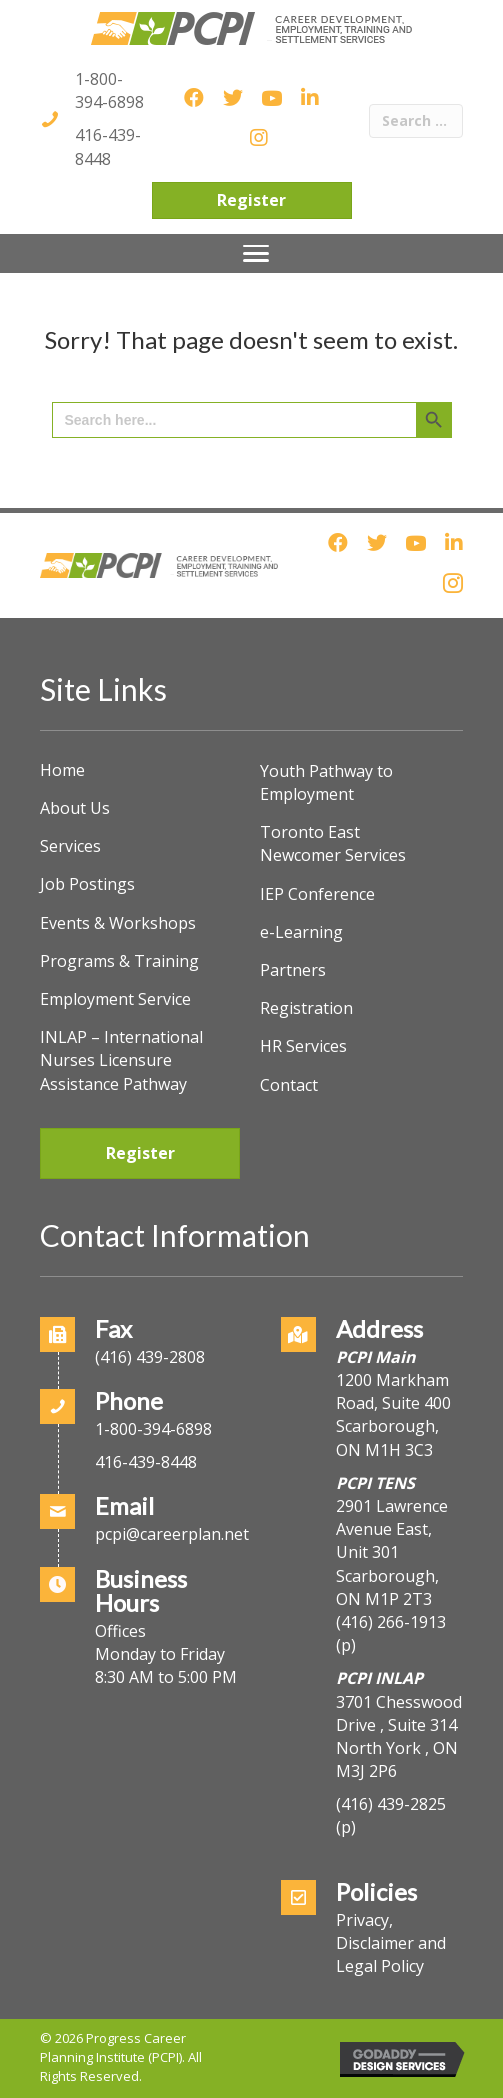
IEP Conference (317, 894)
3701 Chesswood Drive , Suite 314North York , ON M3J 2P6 (399, 1737)
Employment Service (115, 999)
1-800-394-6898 (109, 90)
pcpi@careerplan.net (172, 1534)
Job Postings (87, 884)
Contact (289, 1085)
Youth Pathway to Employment (326, 782)
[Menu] (255, 254)
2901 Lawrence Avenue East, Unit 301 (392, 1529)
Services (70, 846)
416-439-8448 (108, 146)
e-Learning (301, 932)
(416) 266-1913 (391, 1622)
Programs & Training (119, 961)
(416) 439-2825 (391, 1804)
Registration (306, 1008)
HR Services (303, 1046)
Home (62, 770)
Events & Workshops (118, 923)
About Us (75, 808)
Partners (293, 970)
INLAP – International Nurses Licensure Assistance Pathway (121, 1060)
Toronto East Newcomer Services (333, 843)
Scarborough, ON (387, 1587)
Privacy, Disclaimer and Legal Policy (391, 1943)
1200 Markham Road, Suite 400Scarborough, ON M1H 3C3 (393, 1415)
